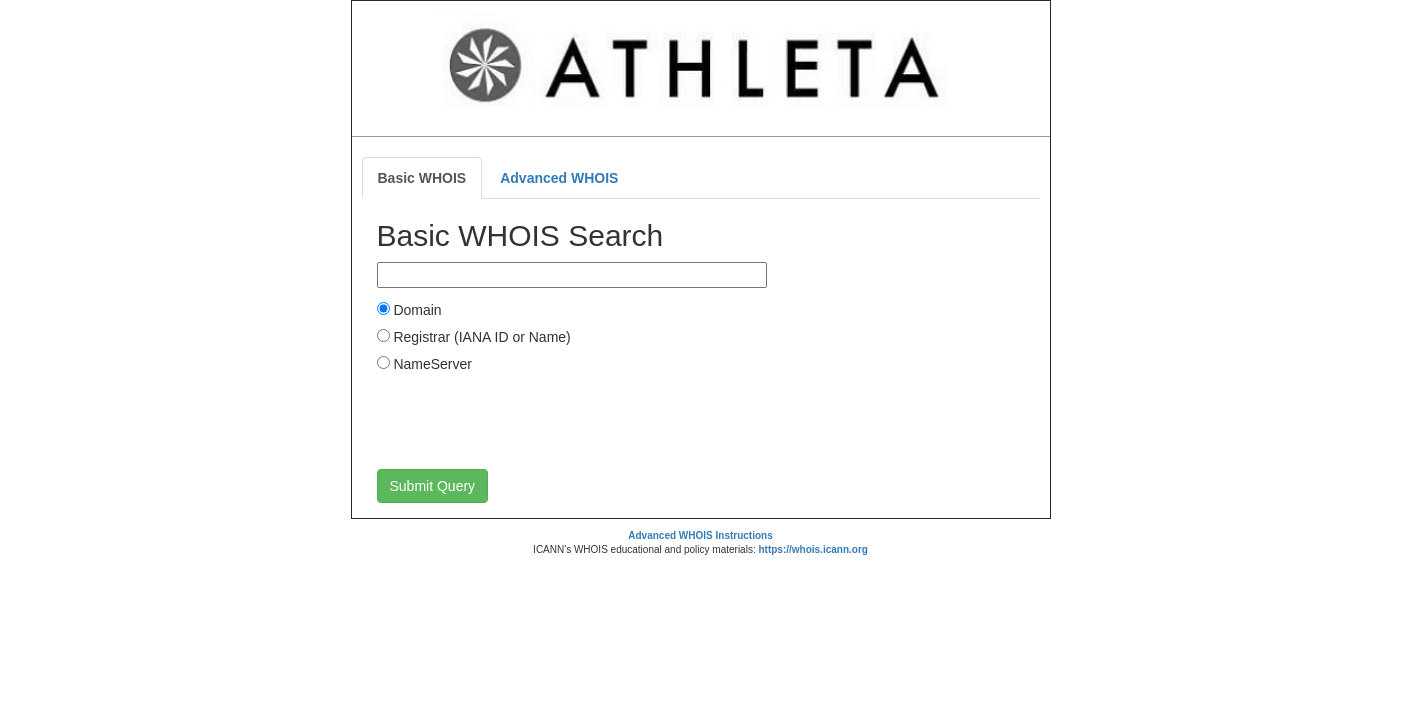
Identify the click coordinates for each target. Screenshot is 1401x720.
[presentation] (529, 420)
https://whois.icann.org (812, 549)
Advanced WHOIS (559, 178)
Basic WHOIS (422, 178)
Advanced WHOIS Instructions (700, 535)
